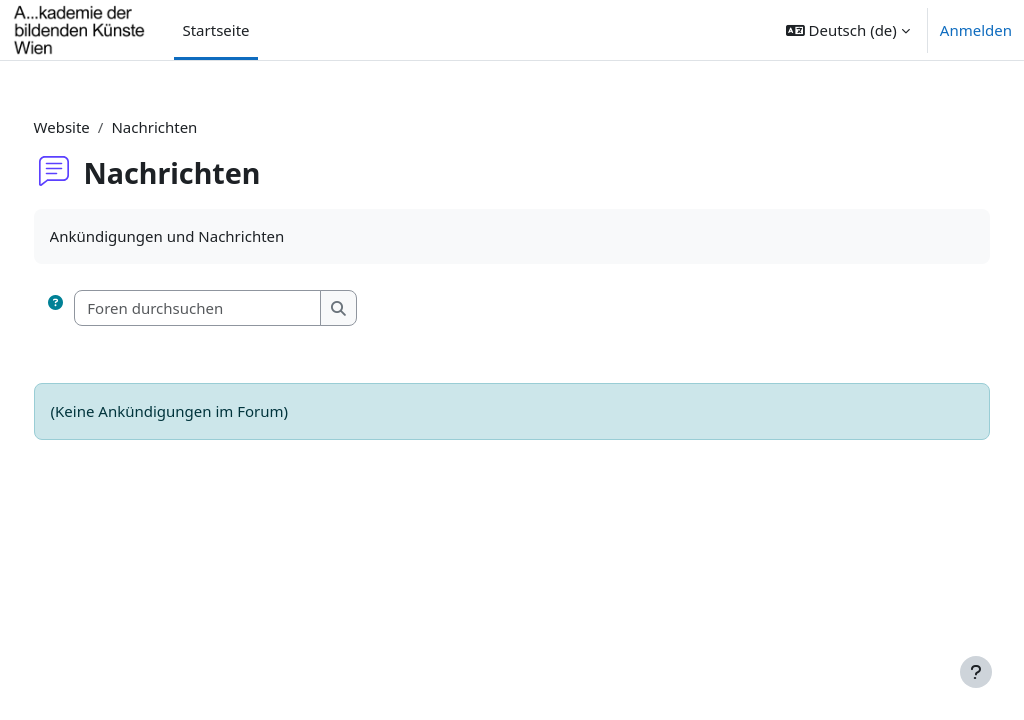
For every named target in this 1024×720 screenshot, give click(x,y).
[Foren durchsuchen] (236, 308)
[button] (848, 30)
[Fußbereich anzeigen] (976, 672)
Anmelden (976, 30)
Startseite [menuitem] (215, 30)
